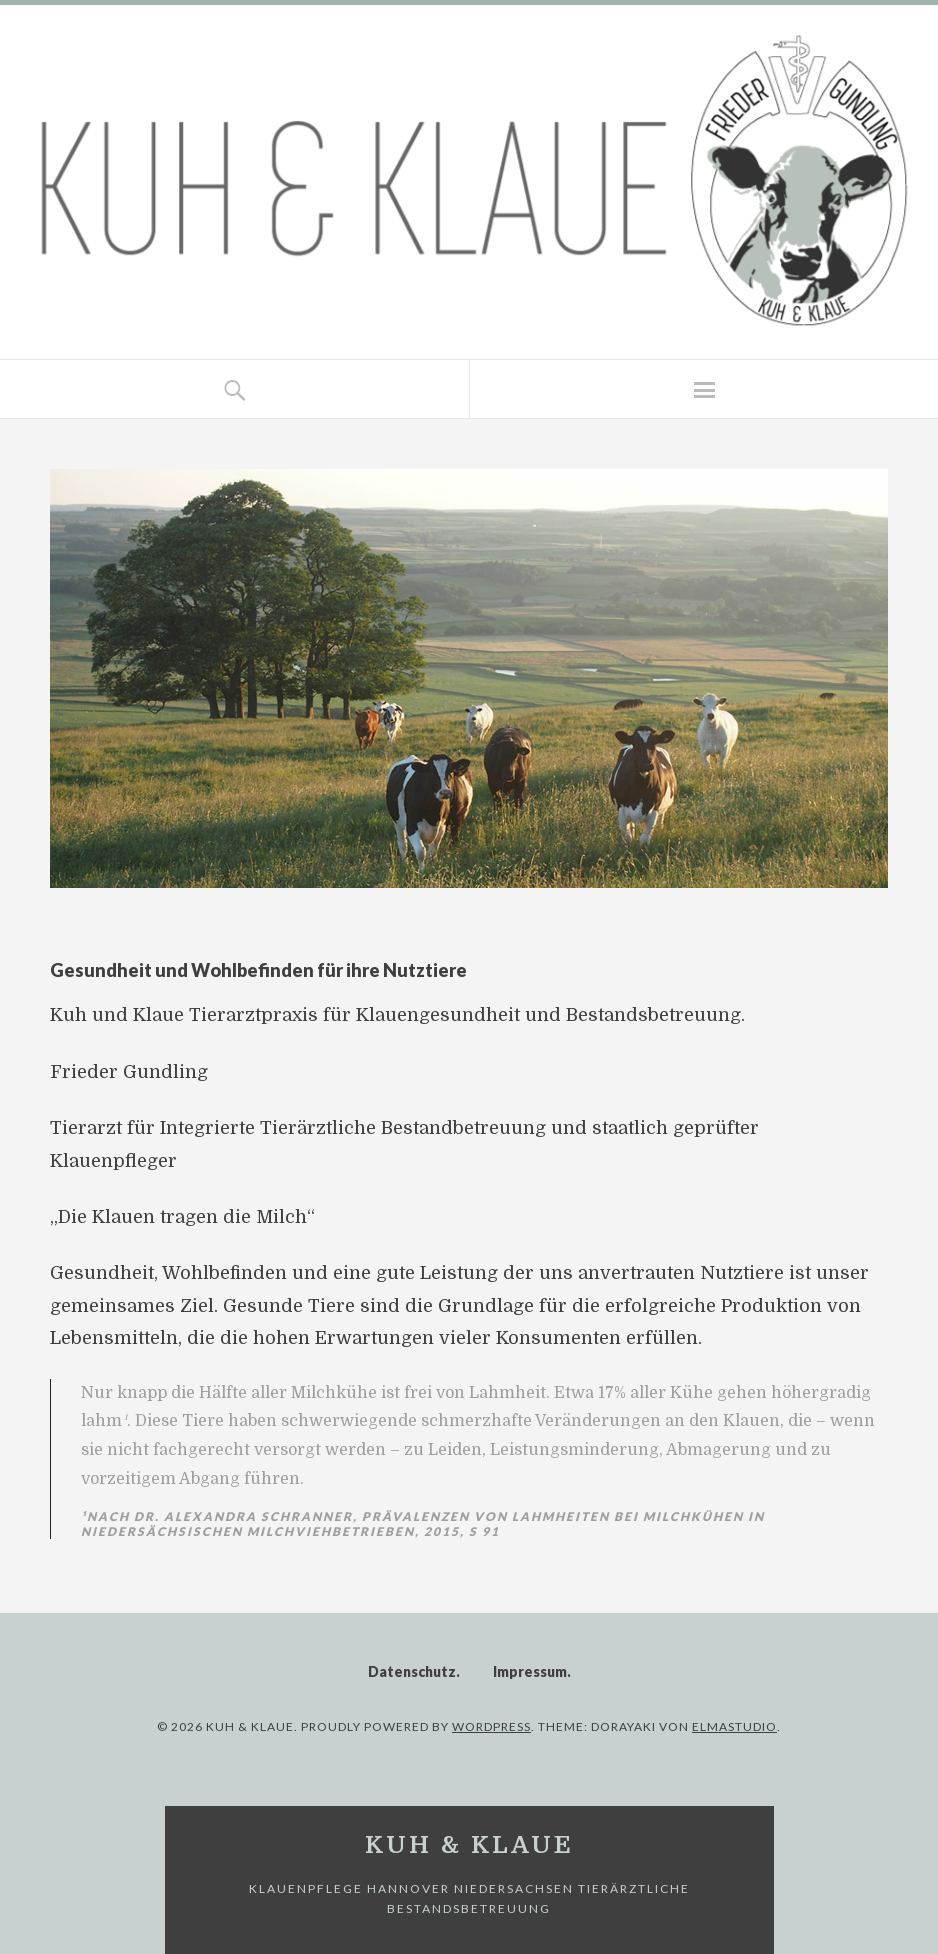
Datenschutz (412, 1671)
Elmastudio (734, 1726)
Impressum (530, 1671)
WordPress (491, 1726)
